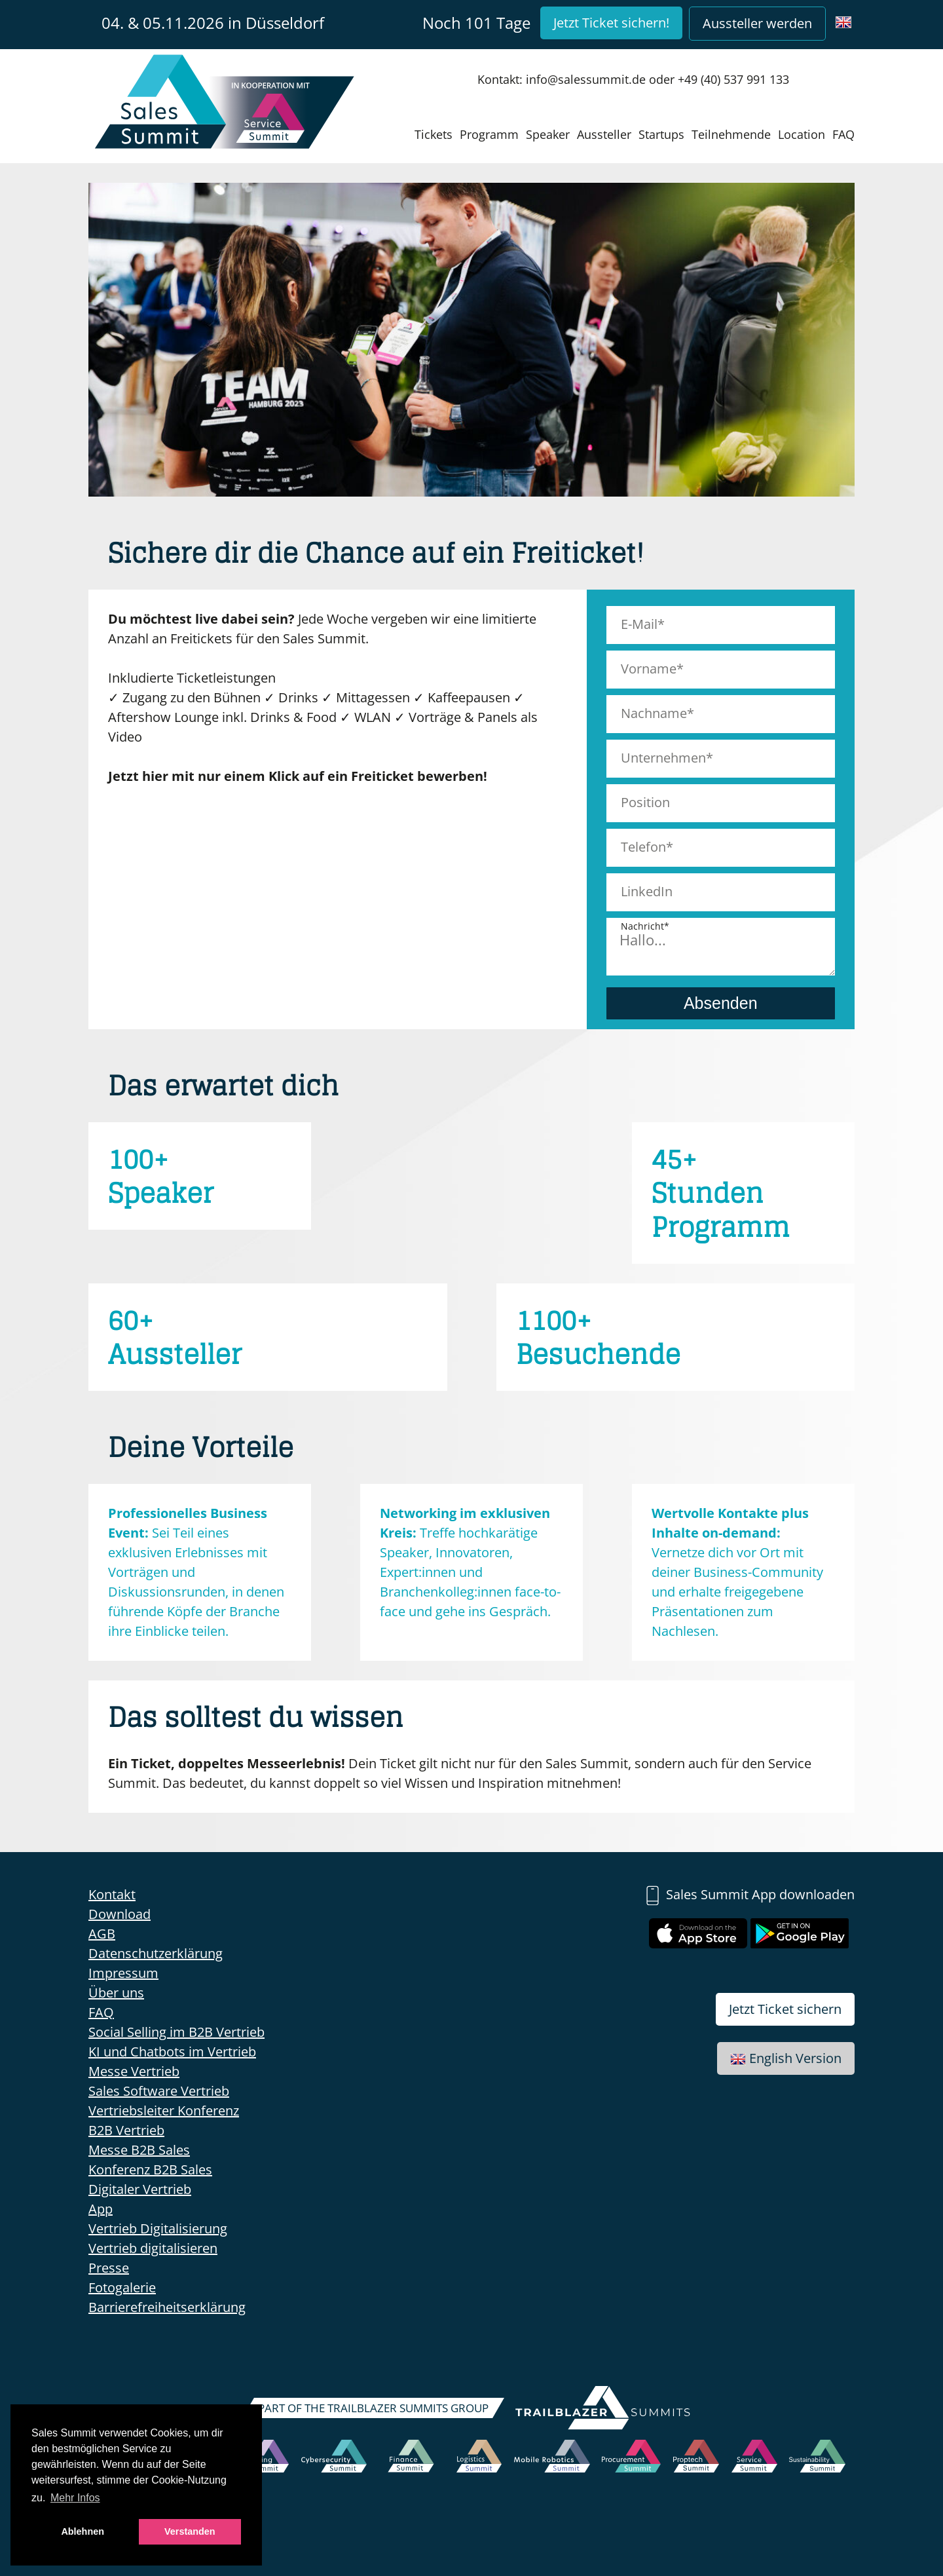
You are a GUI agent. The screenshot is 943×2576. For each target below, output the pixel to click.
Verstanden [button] (189, 2531)
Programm (489, 134)
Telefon (643, 847)
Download (119, 1914)
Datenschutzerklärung (155, 1953)
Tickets (434, 134)
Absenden (721, 1003)
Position (645, 802)
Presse (108, 2268)
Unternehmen (663, 758)
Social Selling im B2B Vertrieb (176, 2032)
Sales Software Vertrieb (158, 2091)
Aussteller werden (757, 23)
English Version (785, 2058)
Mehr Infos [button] (75, 2497)
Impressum (123, 1973)
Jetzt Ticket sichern (785, 2009)
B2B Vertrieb (126, 2130)
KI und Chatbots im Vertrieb (172, 2051)
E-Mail (639, 624)
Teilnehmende (731, 134)
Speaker (548, 134)
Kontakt (112, 1894)
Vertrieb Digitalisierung (157, 2228)
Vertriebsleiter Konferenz (163, 2110)
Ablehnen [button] (82, 2531)
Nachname (654, 713)
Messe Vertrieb (133, 2071)
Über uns (116, 1992)
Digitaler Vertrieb (139, 2189)
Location (801, 134)
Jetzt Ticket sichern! (611, 22)
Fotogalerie (122, 2287)
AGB (101, 1933)
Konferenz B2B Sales (150, 2169)
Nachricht (642, 926)
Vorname (648, 668)
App (100, 2209)
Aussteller (604, 134)
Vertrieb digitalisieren (152, 2248)
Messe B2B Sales (139, 2150)
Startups (661, 134)
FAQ (843, 134)
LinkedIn (647, 891)
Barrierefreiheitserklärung (167, 2307)
